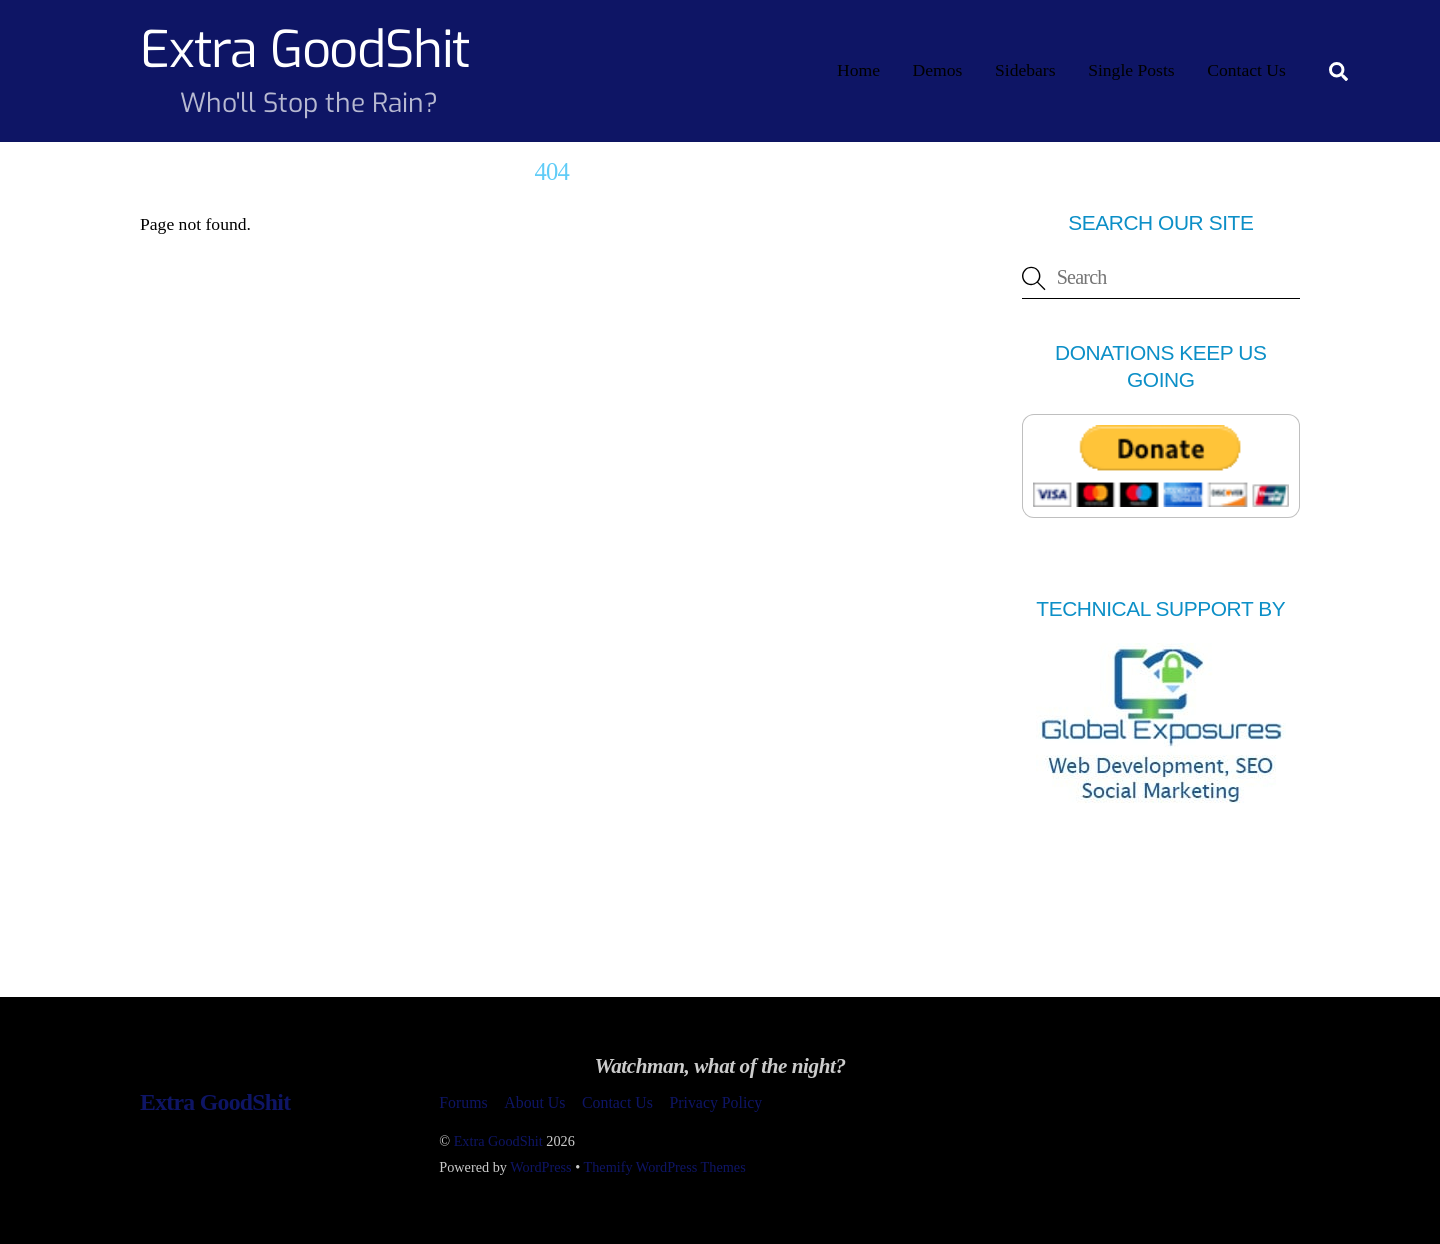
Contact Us (1246, 70)
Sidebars (1025, 70)
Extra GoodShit (498, 1141)
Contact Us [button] (617, 1102)
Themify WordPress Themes (665, 1167)
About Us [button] (534, 1102)
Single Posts (1131, 70)
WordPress (540, 1167)
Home (858, 70)
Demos (938, 70)
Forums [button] (463, 1102)
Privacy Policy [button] (715, 1102)
